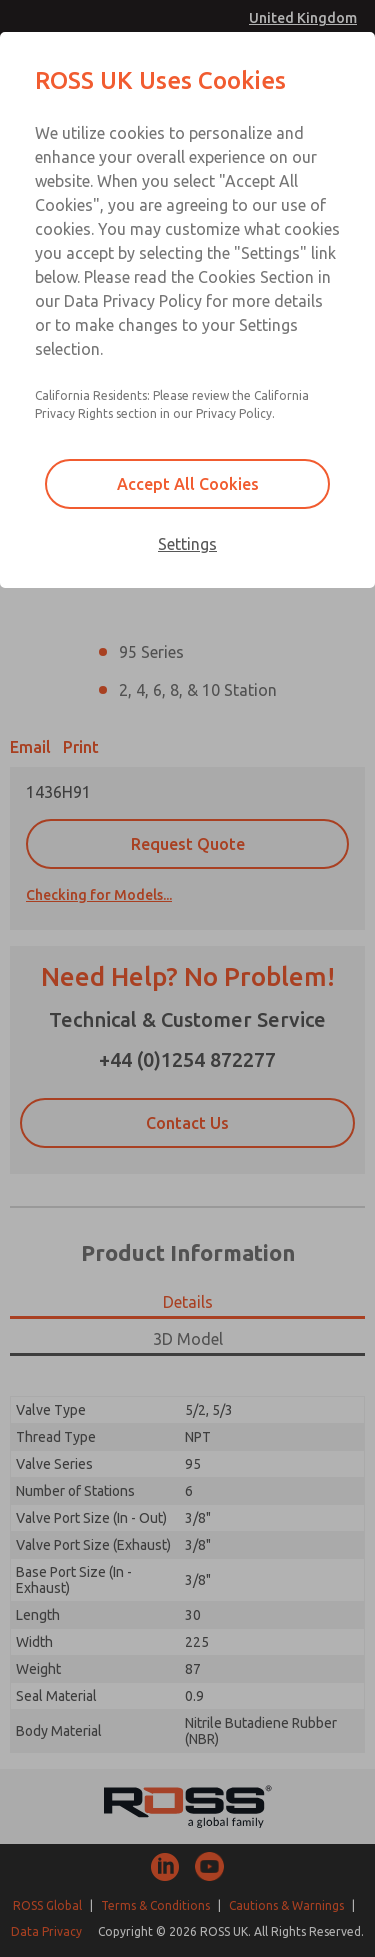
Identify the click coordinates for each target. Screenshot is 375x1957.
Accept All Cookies (188, 484)
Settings (187, 544)
